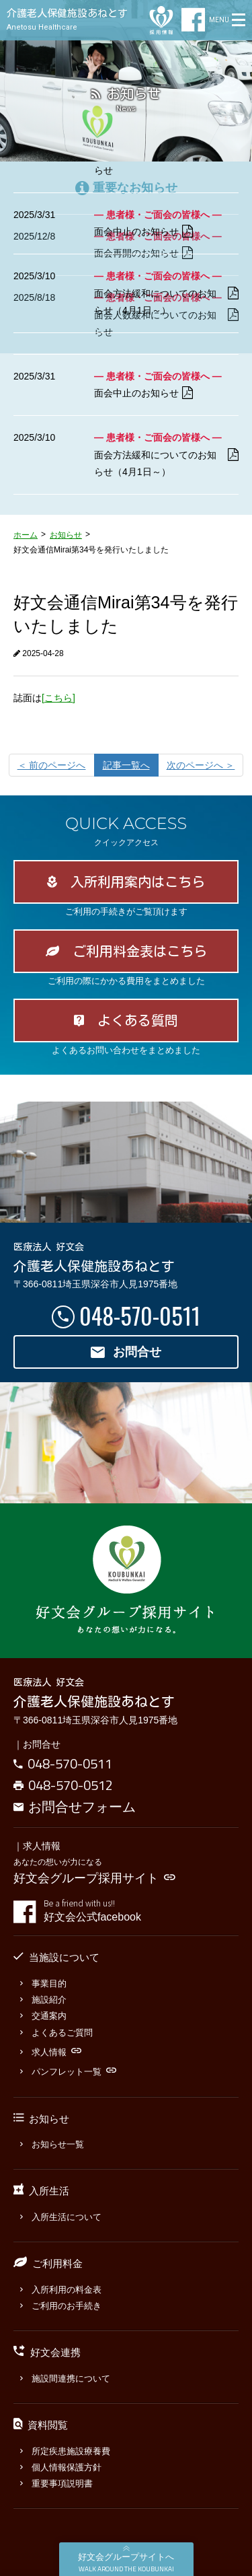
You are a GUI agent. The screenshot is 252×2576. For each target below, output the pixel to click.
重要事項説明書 (56, 2483)
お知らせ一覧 (52, 2144)
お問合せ (126, 1352)
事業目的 (43, 1983)
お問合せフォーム (74, 1806)
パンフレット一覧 (68, 2072)
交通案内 (43, 2016)
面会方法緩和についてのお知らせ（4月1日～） (166, 302)
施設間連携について (65, 2378)
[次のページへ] (201, 765)
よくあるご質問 (56, 2033)
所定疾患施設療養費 (65, 2451)
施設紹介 (43, 2000)
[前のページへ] (52, 765)
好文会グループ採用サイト (94, 1878)
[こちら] (58, 697)
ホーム (25, 535)
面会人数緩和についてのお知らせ (166, 162)
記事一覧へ (126, 765)
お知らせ (66, 535)
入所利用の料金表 (60, 2290)
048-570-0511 (139, 1315)
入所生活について (60, 2217)
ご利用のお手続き (60, 2306)
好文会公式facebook (141, 1910)
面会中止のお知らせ (143, 231)
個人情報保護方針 (60, 2467)
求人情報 (50, 2052)
